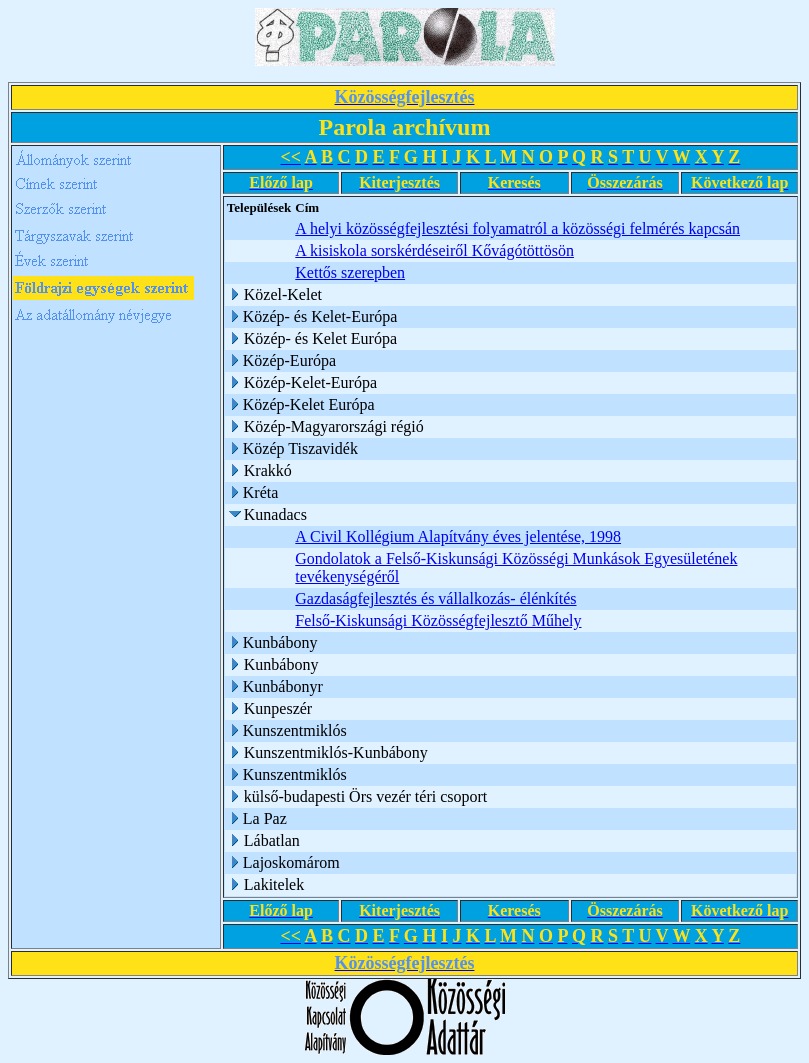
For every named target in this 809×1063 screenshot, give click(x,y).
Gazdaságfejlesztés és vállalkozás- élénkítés (435, 598)
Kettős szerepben (350, 272)
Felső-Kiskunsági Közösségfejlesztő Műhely (438, 620)
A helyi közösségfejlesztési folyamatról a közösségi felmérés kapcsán (517, 228)
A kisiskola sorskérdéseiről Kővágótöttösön (434, 250)
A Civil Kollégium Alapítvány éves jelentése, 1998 (458, 536)
